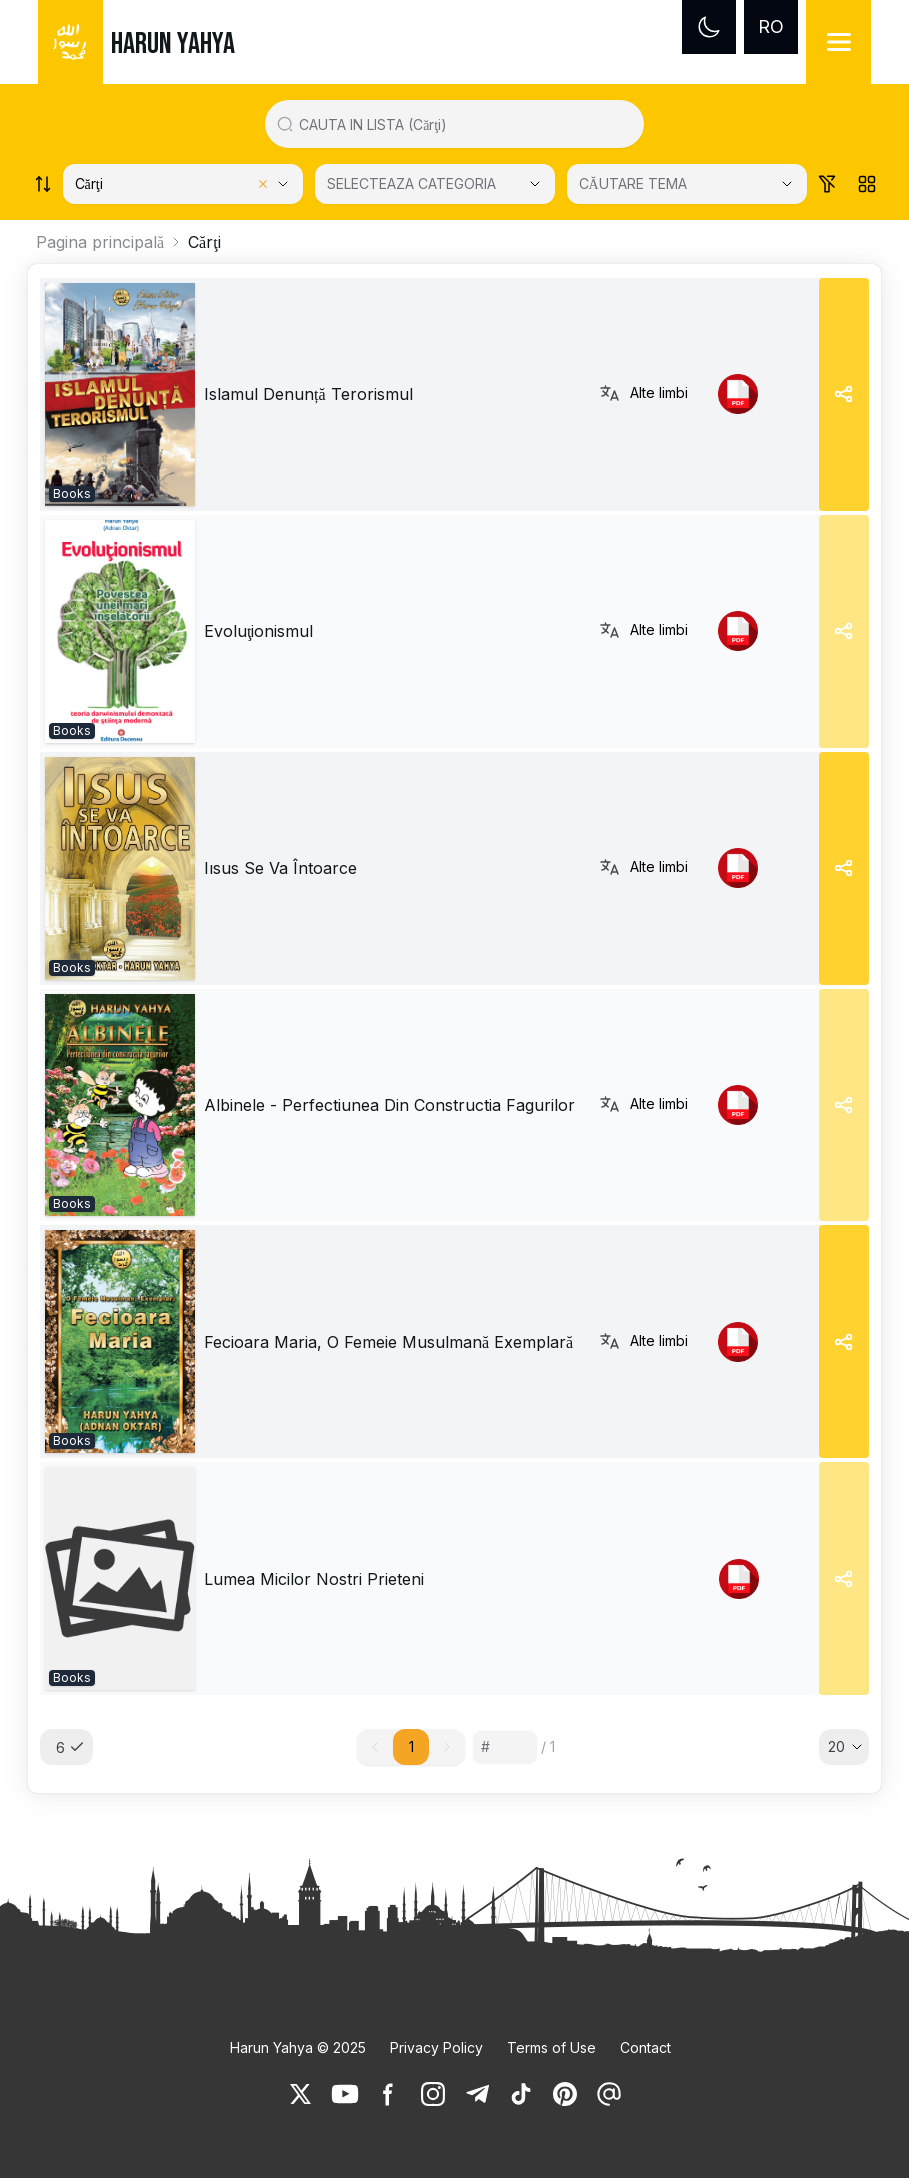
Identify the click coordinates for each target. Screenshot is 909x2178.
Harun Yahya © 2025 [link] (298, 2047)
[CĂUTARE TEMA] (687, 184)
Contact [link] (645, 2047)
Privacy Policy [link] (436, 2047)
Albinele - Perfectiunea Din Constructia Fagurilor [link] (389, 1105)
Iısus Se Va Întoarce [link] (280, 868)
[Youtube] (345, 2094)
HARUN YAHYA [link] (173, 44)
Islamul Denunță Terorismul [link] (308, 394)
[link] (120, 394)
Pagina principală (100, 242)
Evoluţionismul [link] (258, 631)
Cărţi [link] (204, 242)
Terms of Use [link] (551, 2047)
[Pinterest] (565, 2094)
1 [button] (411, 1746)
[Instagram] (433, 2094)
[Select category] (183, 184)
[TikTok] (521, 2094)
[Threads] (609, 2094)
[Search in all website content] (462, 124)
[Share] (844, 394)
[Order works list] (43, 184)
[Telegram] (477, 2094)
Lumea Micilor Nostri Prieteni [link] (314, 1579)
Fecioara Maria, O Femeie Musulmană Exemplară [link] (388, 1342)
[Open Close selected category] (535, 184)
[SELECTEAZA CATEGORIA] (435, 184)
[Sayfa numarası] (505, 1747)
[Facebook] (389, 2094)
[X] (301, 2094)
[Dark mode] (709, 27)
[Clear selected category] (263, 184)
